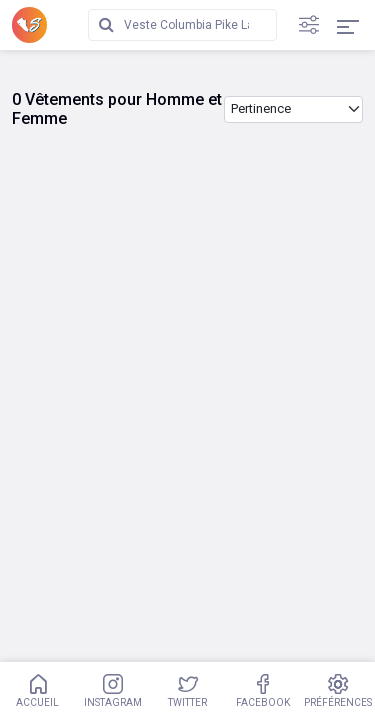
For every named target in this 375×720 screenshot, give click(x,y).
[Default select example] (293, 109)
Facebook (262, 691)
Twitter (187, 691)
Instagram (112, 691)
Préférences (337, 691)
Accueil (37, 691)
